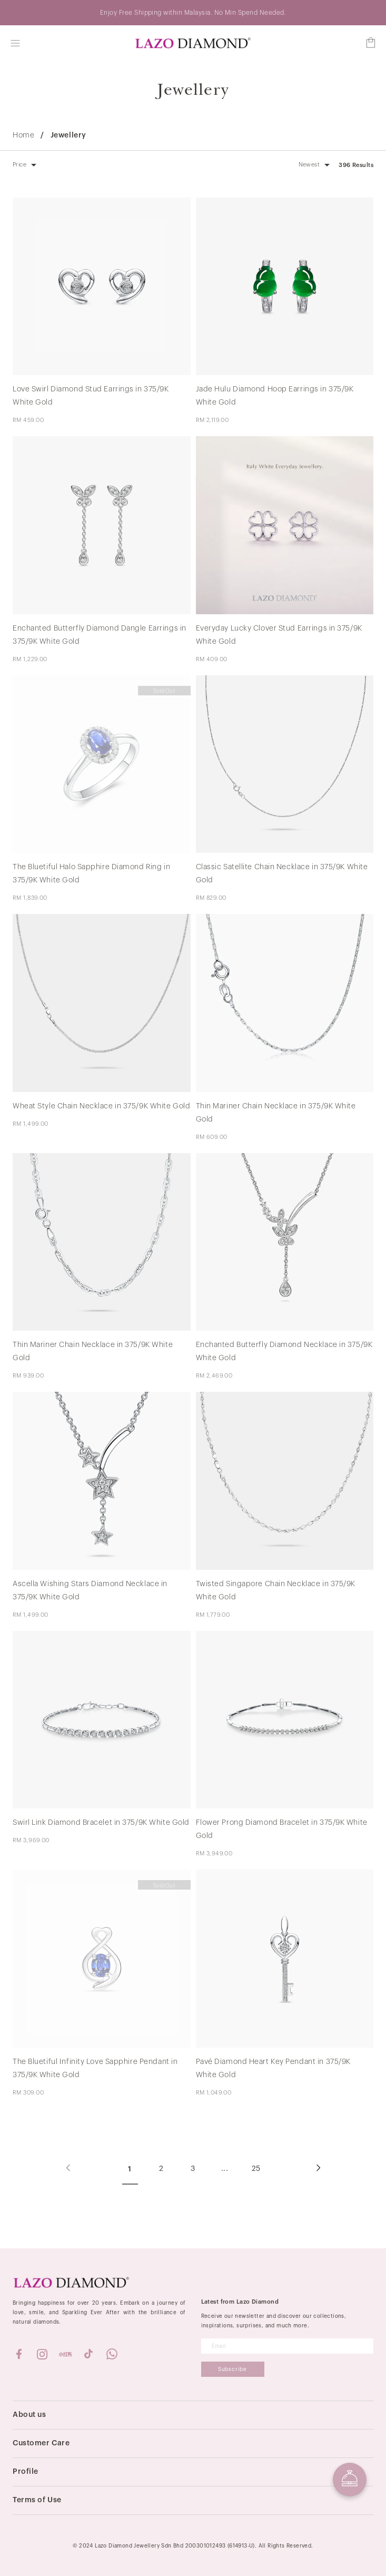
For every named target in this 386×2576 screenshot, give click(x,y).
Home (23, 135)
